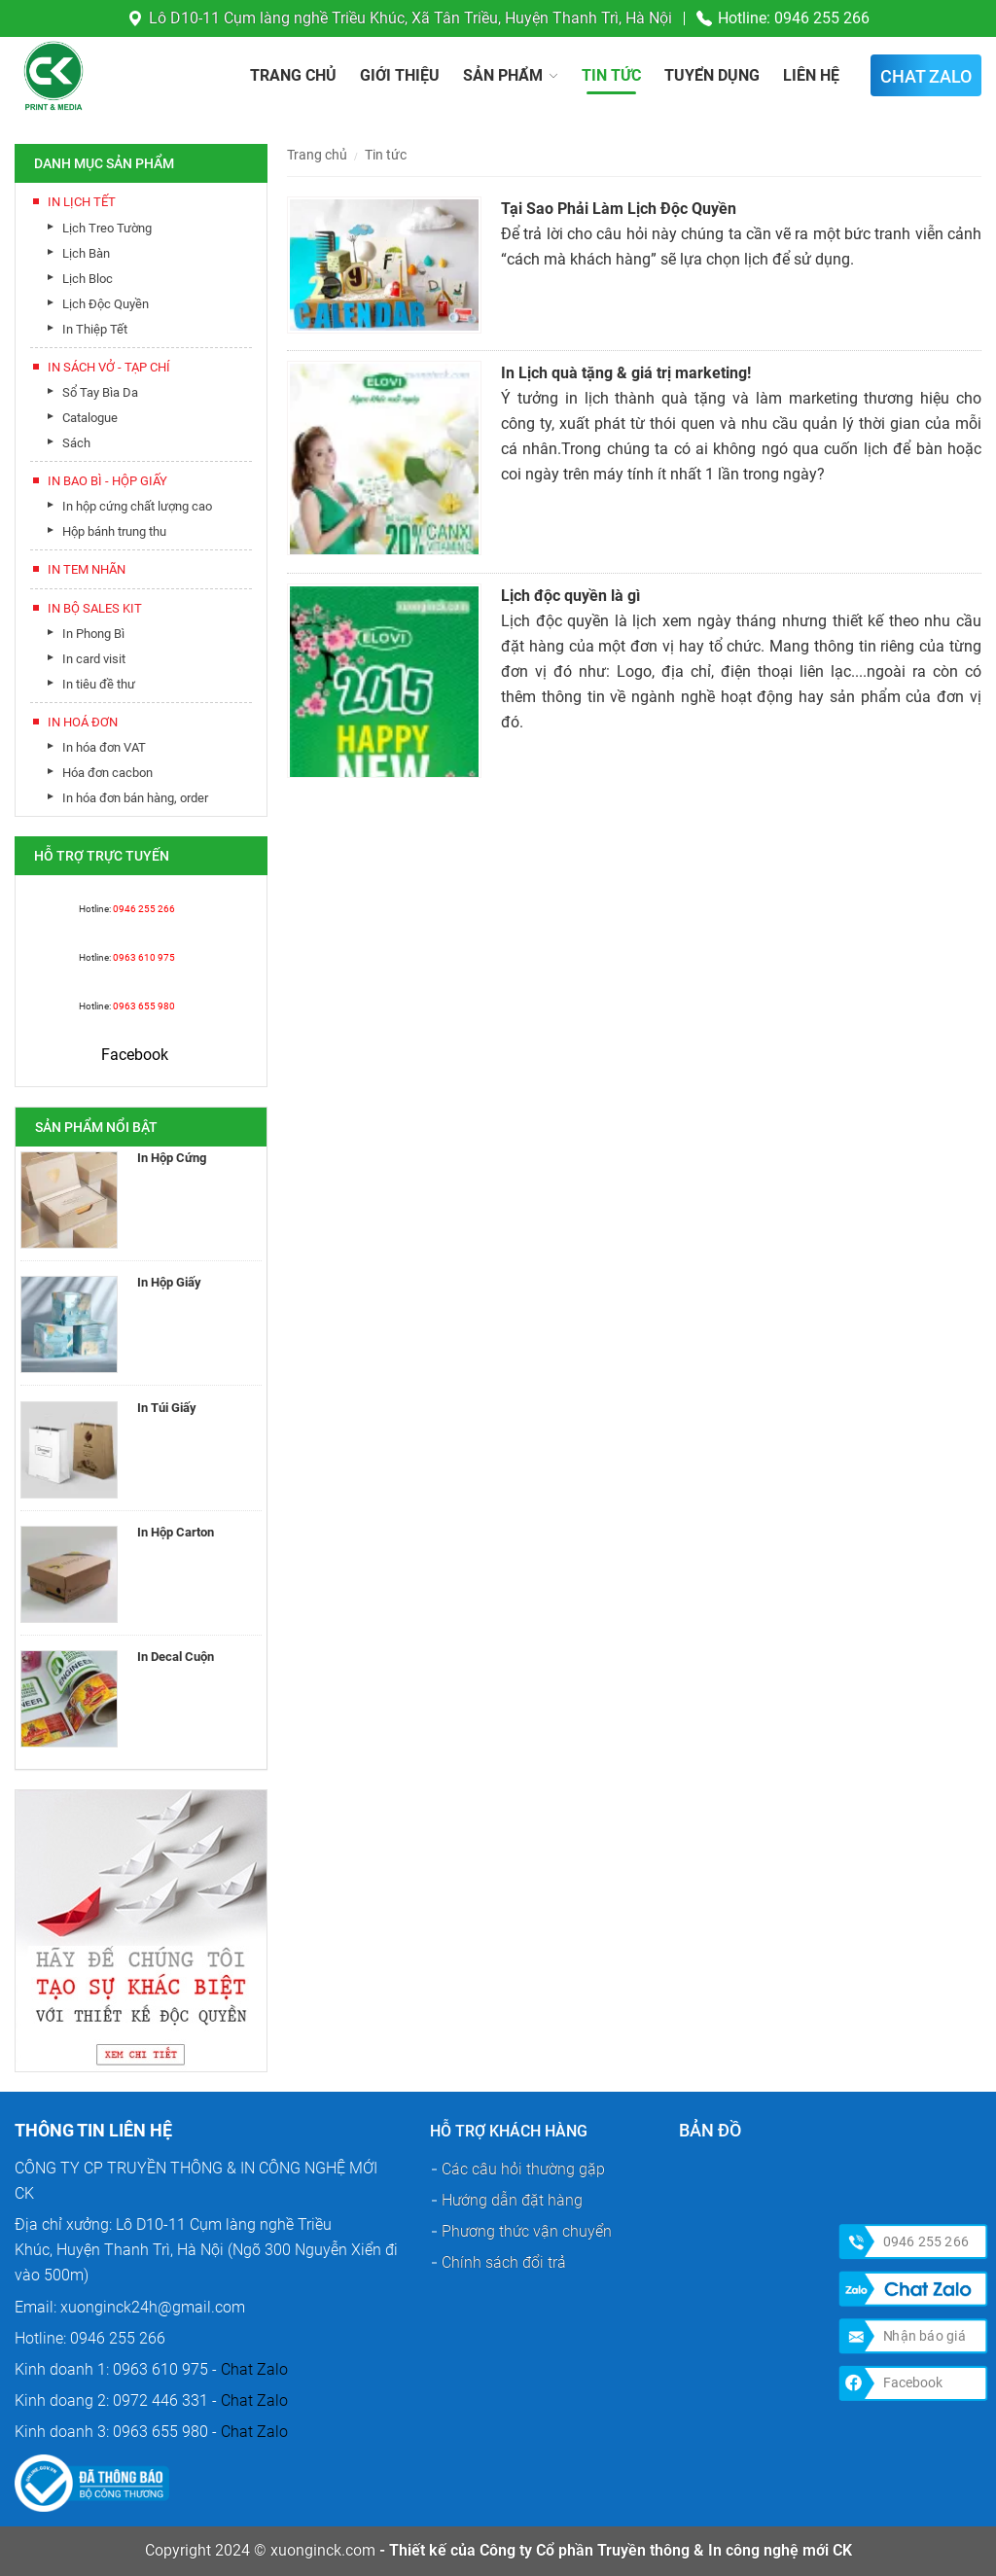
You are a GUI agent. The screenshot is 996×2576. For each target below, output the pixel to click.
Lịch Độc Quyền (105, 304)
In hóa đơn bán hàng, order (135, 798)
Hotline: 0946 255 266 (794, 18)
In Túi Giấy (166, 1407)
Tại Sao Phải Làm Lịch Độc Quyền (618, 208)
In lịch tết (82, 201)
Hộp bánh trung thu (114, 531)
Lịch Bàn (86, 253)
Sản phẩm (503, 75)
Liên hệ (811, 75)
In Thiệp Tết (94, 329)
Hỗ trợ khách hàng (508, 2131)
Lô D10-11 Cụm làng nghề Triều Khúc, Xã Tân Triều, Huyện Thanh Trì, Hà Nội (410, 18)
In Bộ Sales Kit (95, 608)
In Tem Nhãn (86, 569)
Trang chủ (293, 75)
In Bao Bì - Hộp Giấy (107, 481)
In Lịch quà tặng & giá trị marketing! (626, 373)
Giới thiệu (400, 75)
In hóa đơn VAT (104, 747)
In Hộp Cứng (171, 1157)
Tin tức (611, 75)
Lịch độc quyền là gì (570, 595)
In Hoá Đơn (83, 722)
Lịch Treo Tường (107, 228)
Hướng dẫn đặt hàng (512, 2200)
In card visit (93, 659)
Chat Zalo (254, 2369)
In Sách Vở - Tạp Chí (109, 367)
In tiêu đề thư (98, 684)
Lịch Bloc (87, 278)
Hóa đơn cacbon (107, 772)
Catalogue (90, 417)
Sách (76, 443)
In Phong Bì (93, 633)
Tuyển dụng (712, 75)
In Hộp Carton (175, 1532)
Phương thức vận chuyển (527, 2231)
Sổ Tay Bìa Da (100, 392)
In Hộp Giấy (169, 1282)
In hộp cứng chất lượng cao (137, 506)
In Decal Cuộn (175, 1656)
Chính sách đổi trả (504, 2262)
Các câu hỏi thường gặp (523, 2169)
